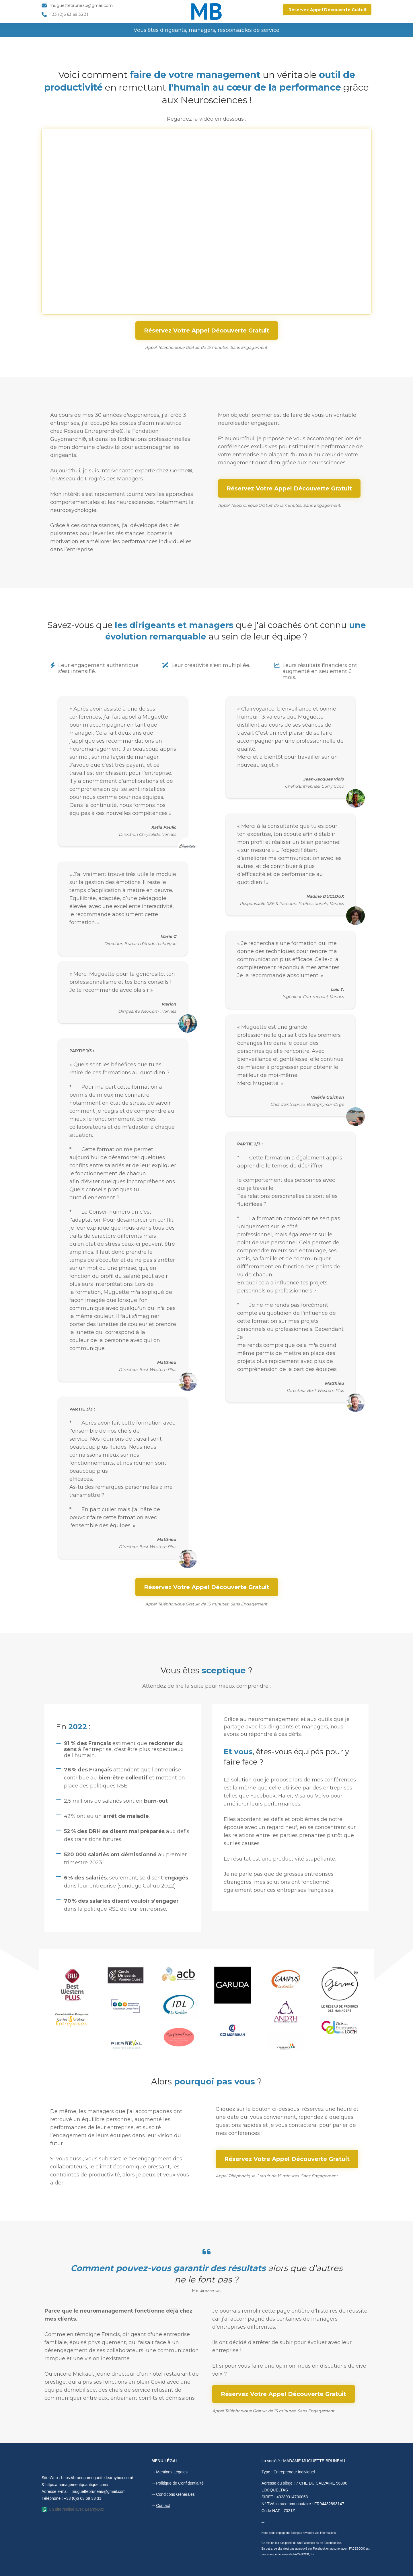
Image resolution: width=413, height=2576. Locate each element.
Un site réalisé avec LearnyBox (73, 2509)
